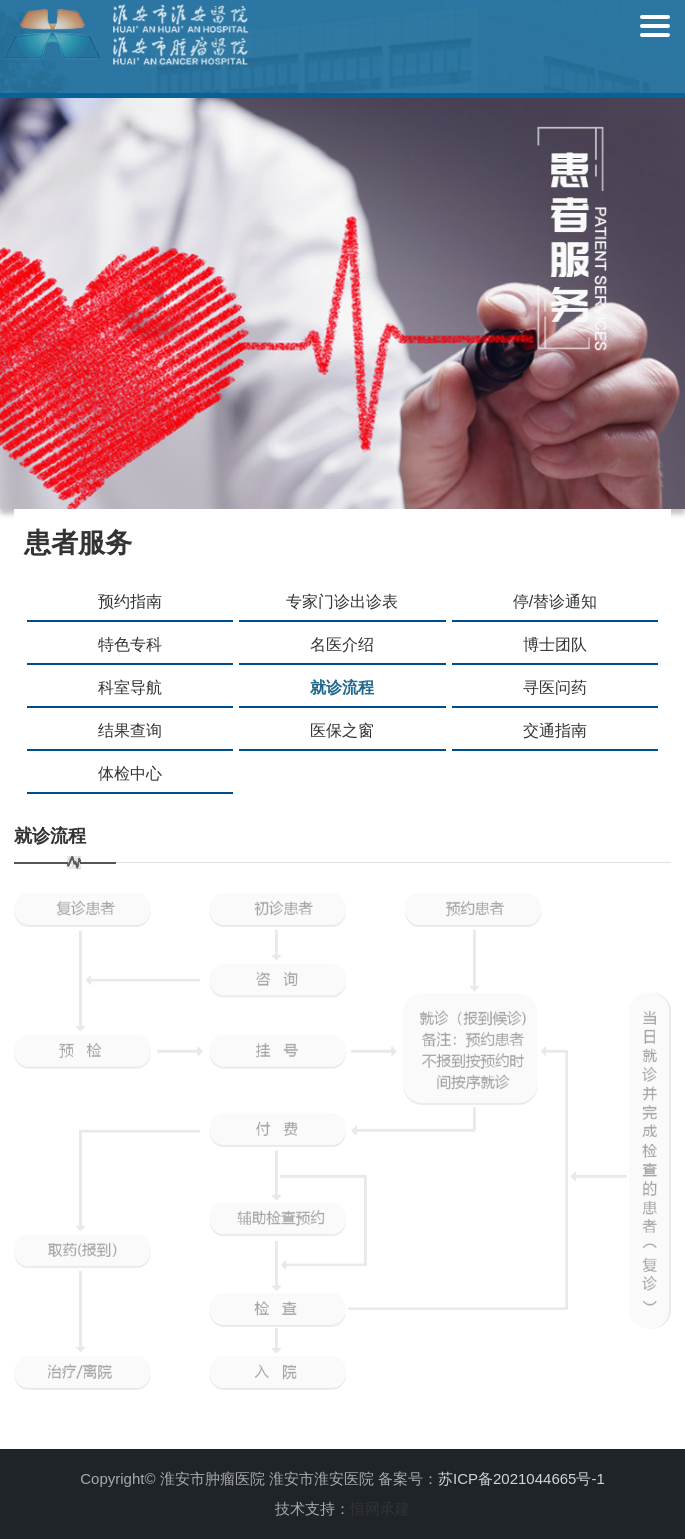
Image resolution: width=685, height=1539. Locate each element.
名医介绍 (342, 644)
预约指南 (130, 601)
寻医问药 (555, 687)
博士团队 (555, 644)
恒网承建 (380, 1508)
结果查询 (130, 730)
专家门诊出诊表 (342, 601)
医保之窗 (342, 730)
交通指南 (555, 730)
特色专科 (130, 644)
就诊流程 (342, 687)
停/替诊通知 (555, 601)
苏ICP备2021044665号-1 (521, 1478)
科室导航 (130, 687)
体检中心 (130, 773)
